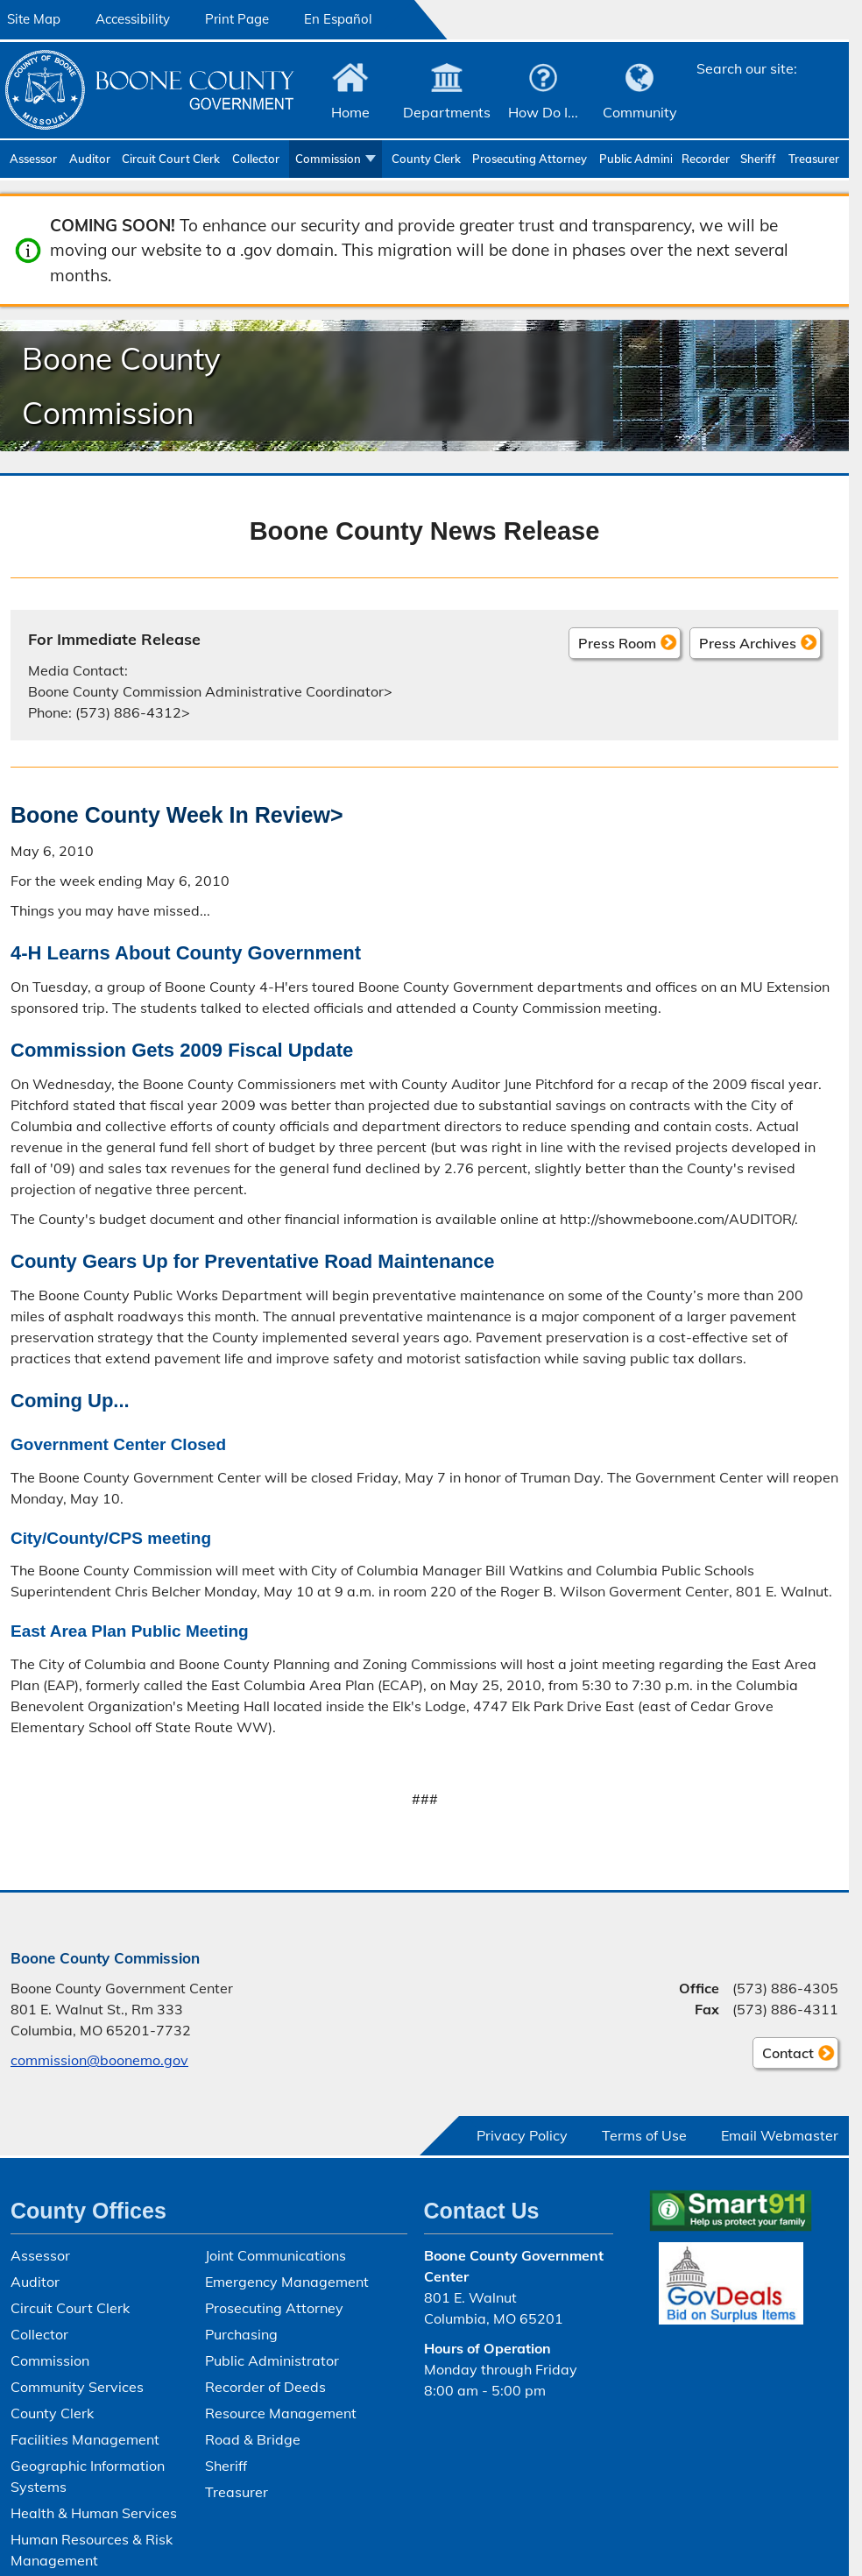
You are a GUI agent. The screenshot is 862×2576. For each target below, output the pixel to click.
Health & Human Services (94, 2513)
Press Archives (747, 643)
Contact (783, 2055)
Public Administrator (635, 159)
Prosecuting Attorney (529, 159)
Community (640, 112)
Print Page (237, 19)
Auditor (89, 159)
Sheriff (758, 159)
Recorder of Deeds (706, 159)
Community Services (77, 2387)
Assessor (33, 159)
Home (350, 112)
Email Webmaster (779, 2135)
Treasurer (813, 159)
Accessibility (132, 19)
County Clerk (426, 159)
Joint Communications (275, 2255)
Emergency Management (287, 2281)
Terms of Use (644, 2135)
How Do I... (543, 112)
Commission (328, 159)
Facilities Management (85, 2439)
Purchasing (241, 2334)
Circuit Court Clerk (171, 159)
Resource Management (281, 2413)
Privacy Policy (522, 2135)
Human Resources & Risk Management (92, 2549)
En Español (338, 19)
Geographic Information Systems (88, 2476)
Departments (447, 112)
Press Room (617, 643)
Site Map (33, 19)
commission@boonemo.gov (99, 2060)
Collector (255, 159)
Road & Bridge (252, 2439)
